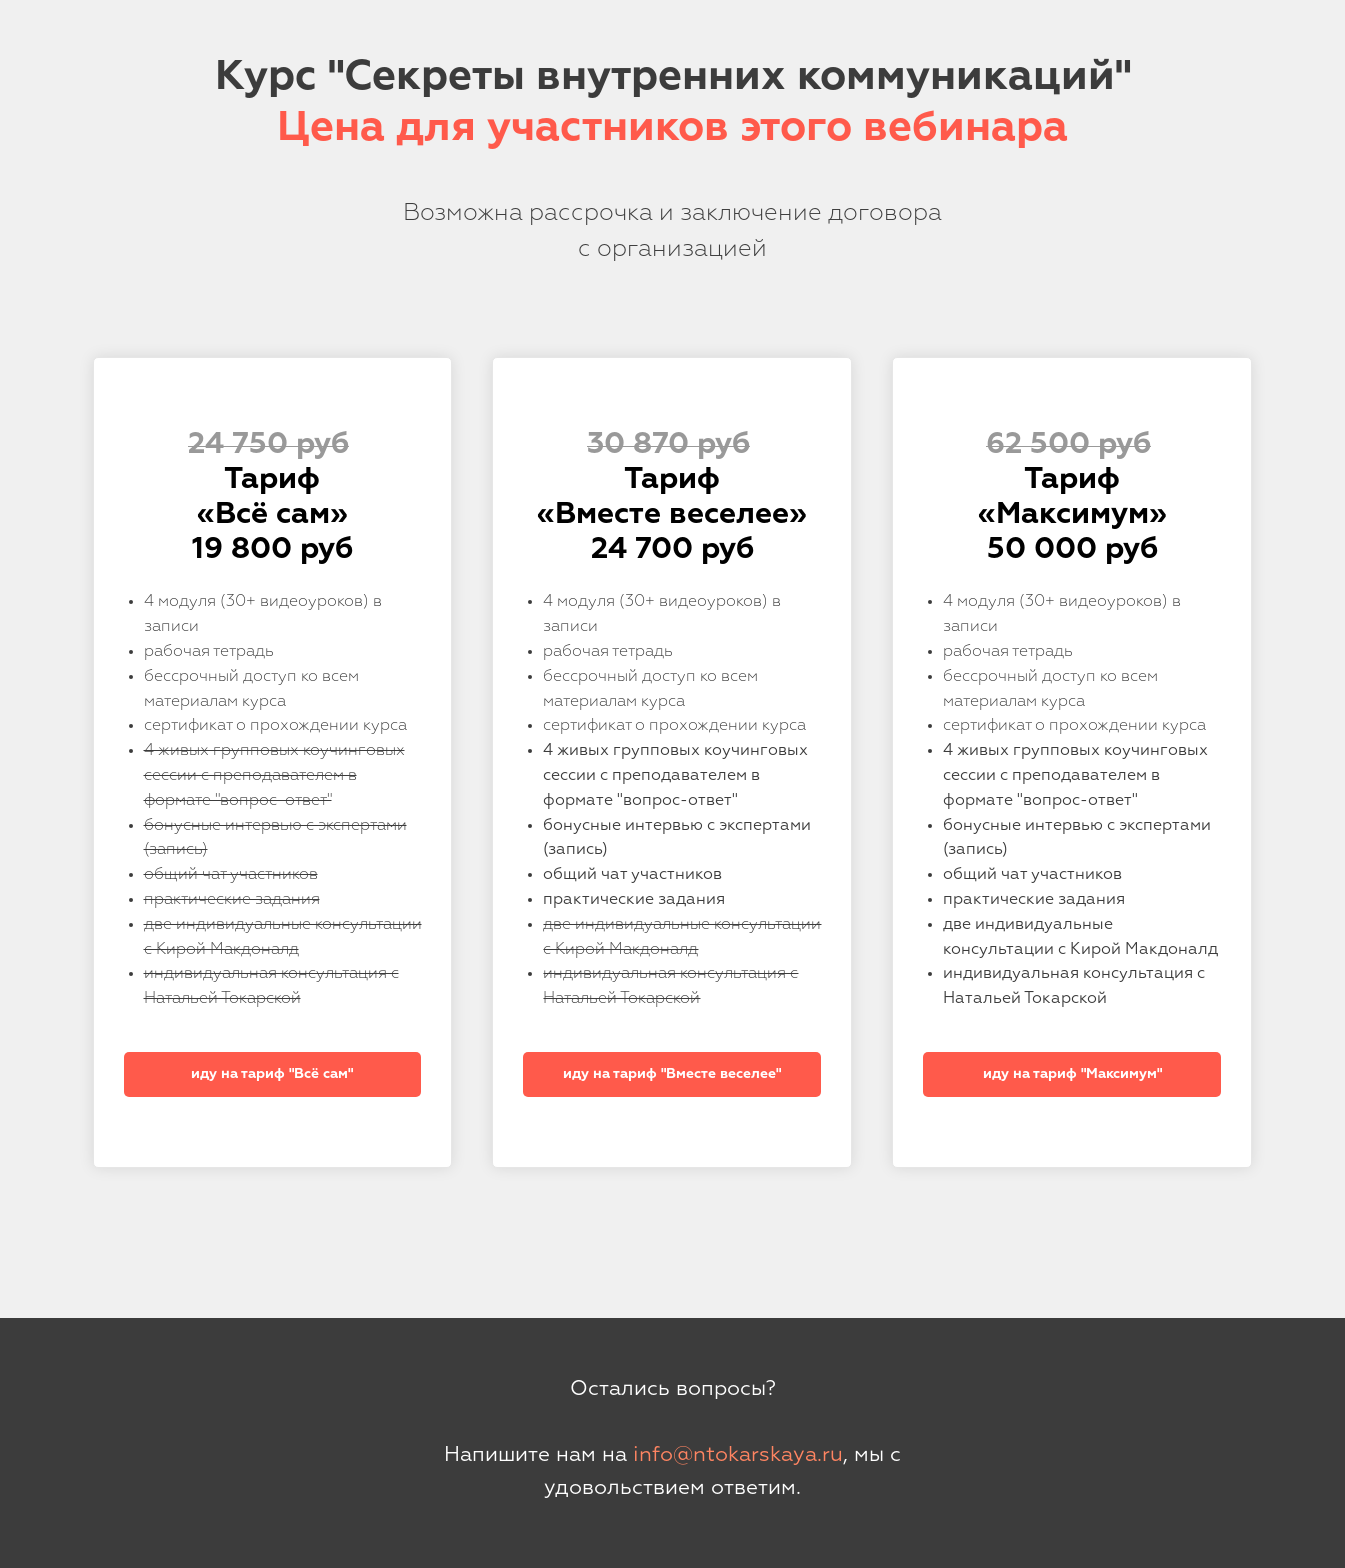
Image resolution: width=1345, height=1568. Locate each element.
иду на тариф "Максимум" (1072, 1074)
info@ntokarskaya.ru (738, 1455)
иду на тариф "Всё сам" (272, 1074)
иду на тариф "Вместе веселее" (672, 1074)
